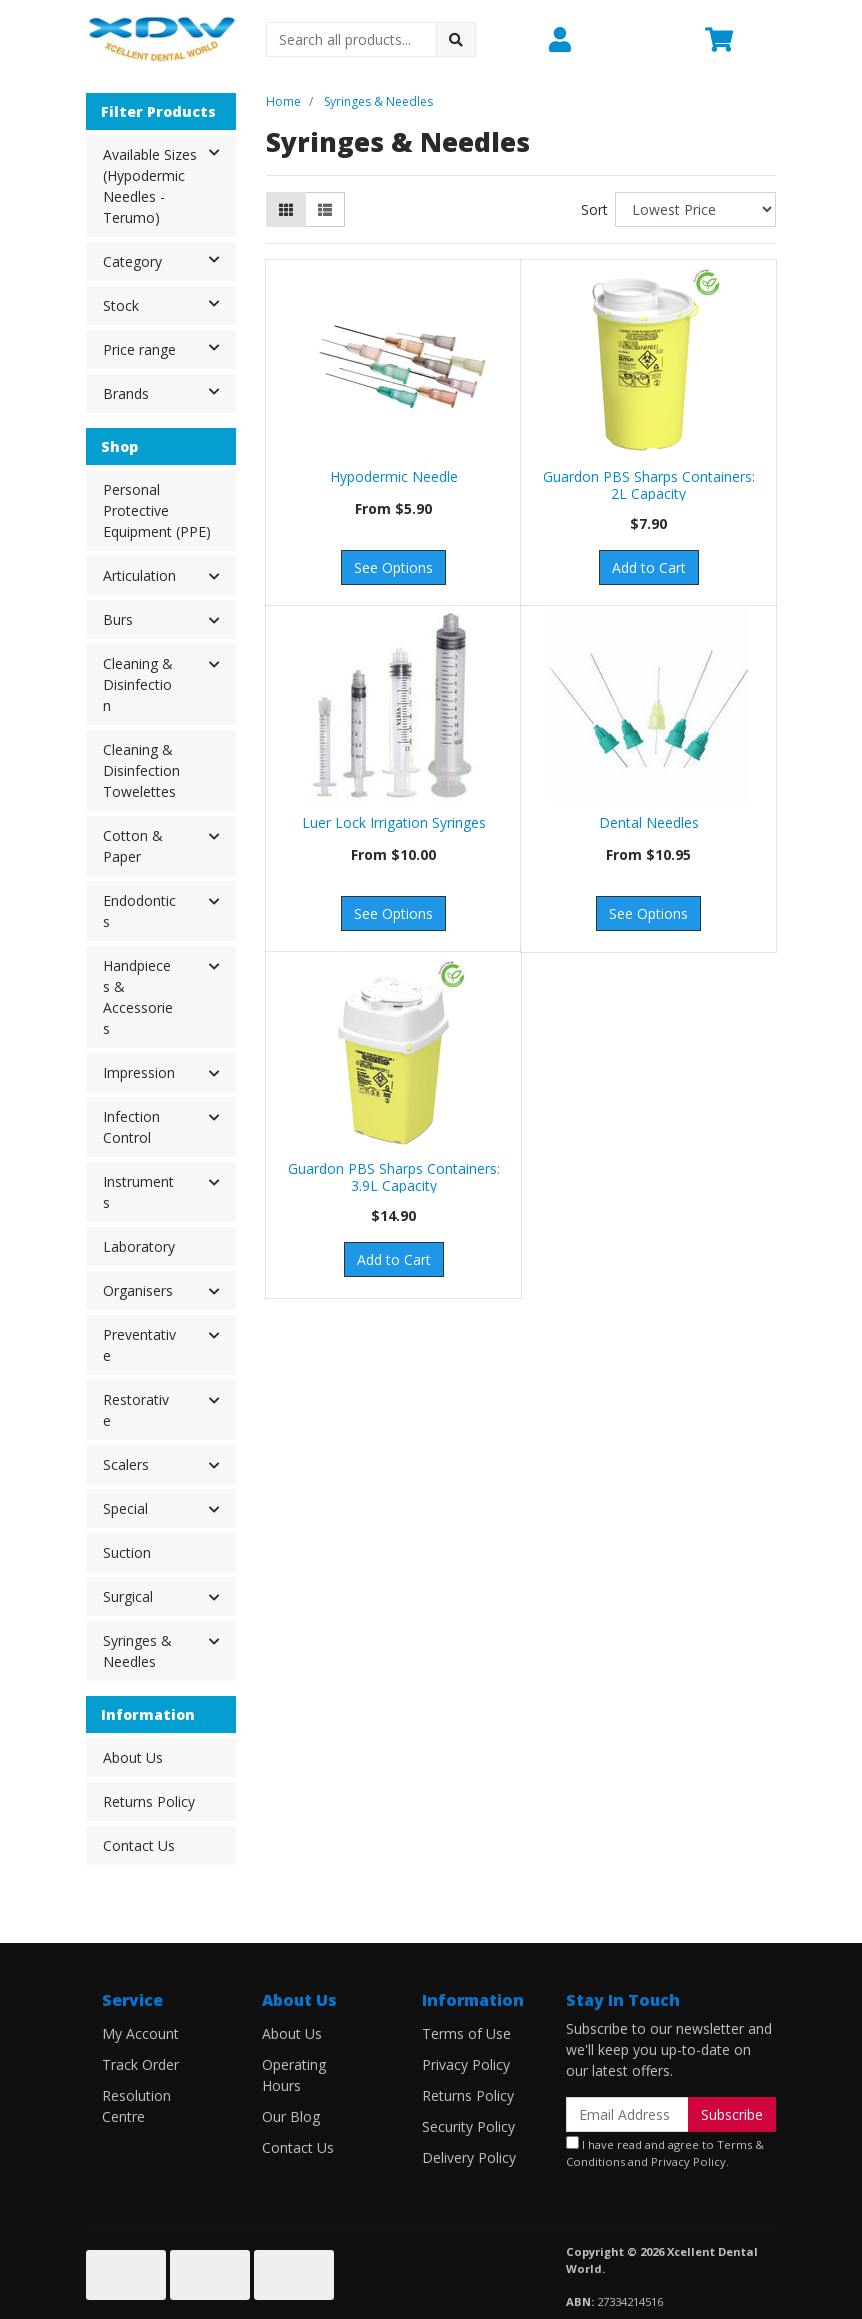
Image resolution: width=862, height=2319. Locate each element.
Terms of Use (466, 2033)
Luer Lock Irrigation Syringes (394, 822)
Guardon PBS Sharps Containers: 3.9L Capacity (394, 1177)
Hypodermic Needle (394, 476)
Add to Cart (649, 567)
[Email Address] (627, 2114)
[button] (615, 39)
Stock (169, 304)
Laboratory (139, 1246)
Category (169, 260)
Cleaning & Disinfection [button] (138, 684)
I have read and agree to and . (665, 2152)
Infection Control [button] (131, 1127)
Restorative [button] (136, 1410)
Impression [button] (139, 1072)
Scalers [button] (126, 1464)
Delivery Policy (469, 2157)
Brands (169, 392)
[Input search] (351, 39)
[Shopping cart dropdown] (740, 39)
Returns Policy (149, 1801)
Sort (594, 209)
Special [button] (125, 1508)
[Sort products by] (695, 209)
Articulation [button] (139, 575)
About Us (133, 1757)
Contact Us (139, 1845)
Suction (127, 1552)
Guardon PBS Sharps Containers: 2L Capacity (649, 485)
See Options (393, 567)
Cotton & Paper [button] (133, 846)
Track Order (140, 2064)
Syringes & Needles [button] (137, 1651)
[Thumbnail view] (286, 209)
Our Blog (291, 2116)
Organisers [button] (138, 1290)
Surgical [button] (128, 1596)
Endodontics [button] (139, 911)
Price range (169, 348)
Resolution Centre (136, 2106)
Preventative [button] (139, 1345)
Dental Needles (649, 822)
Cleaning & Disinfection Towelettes (141, 770)
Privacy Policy (466, 2064)
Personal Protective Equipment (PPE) (157, 510)
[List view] (325, 209)
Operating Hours (294, 2075)
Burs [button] (118, 619)
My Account (140, 2033)
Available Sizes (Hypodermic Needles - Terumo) (169, 183)
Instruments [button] (138, 1192)
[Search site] (456, 39)
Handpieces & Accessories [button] (138, 997)
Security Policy (468, 2126)
